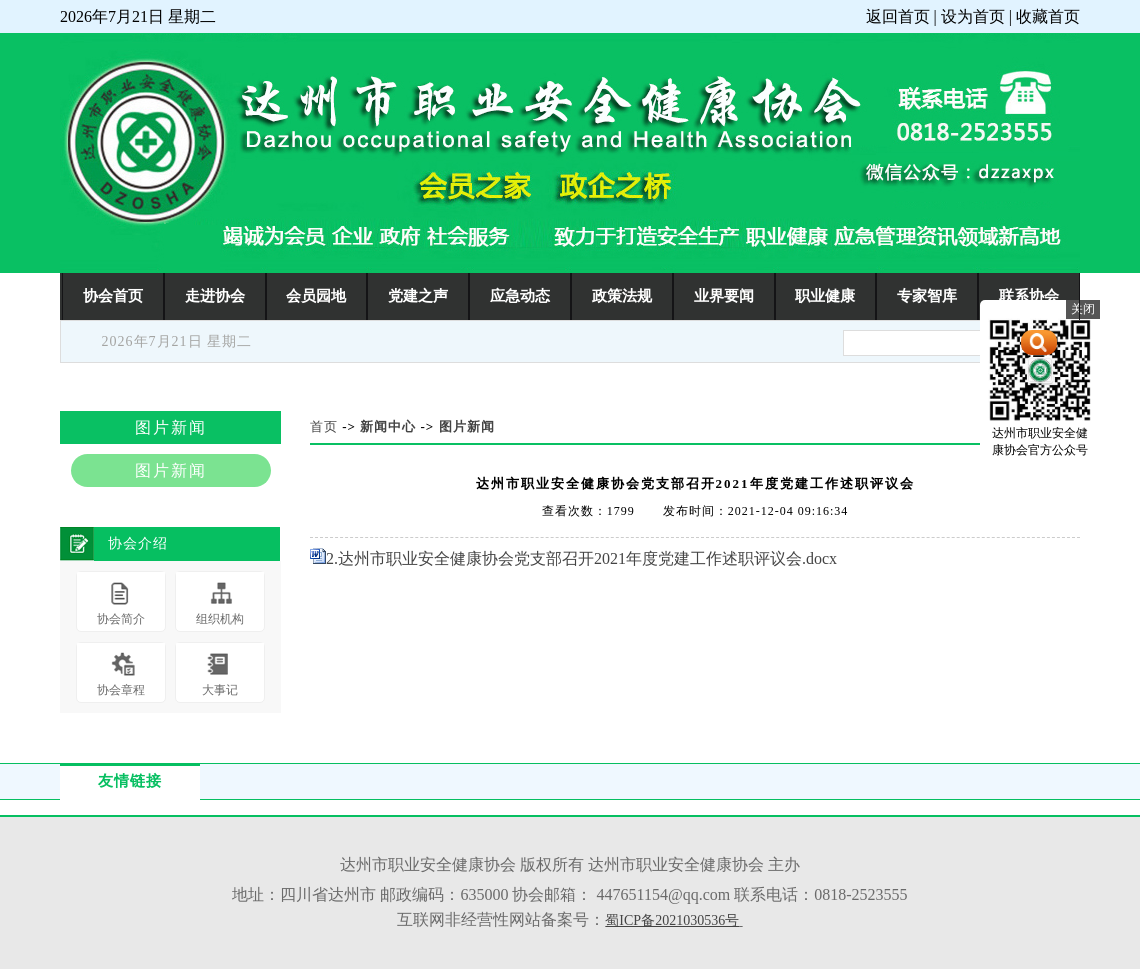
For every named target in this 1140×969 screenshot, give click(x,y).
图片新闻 (467, 426)
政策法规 (622, 295)
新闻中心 (388, 426)
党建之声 (418, 295)
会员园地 (316, 295)
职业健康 (825, 295)
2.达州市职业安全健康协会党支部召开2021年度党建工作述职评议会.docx (581, 558)
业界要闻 (724, 295)
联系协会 (1029, 295)
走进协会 (215, 295)
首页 (324, 426)
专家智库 (927, 295)
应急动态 (520, 295)
